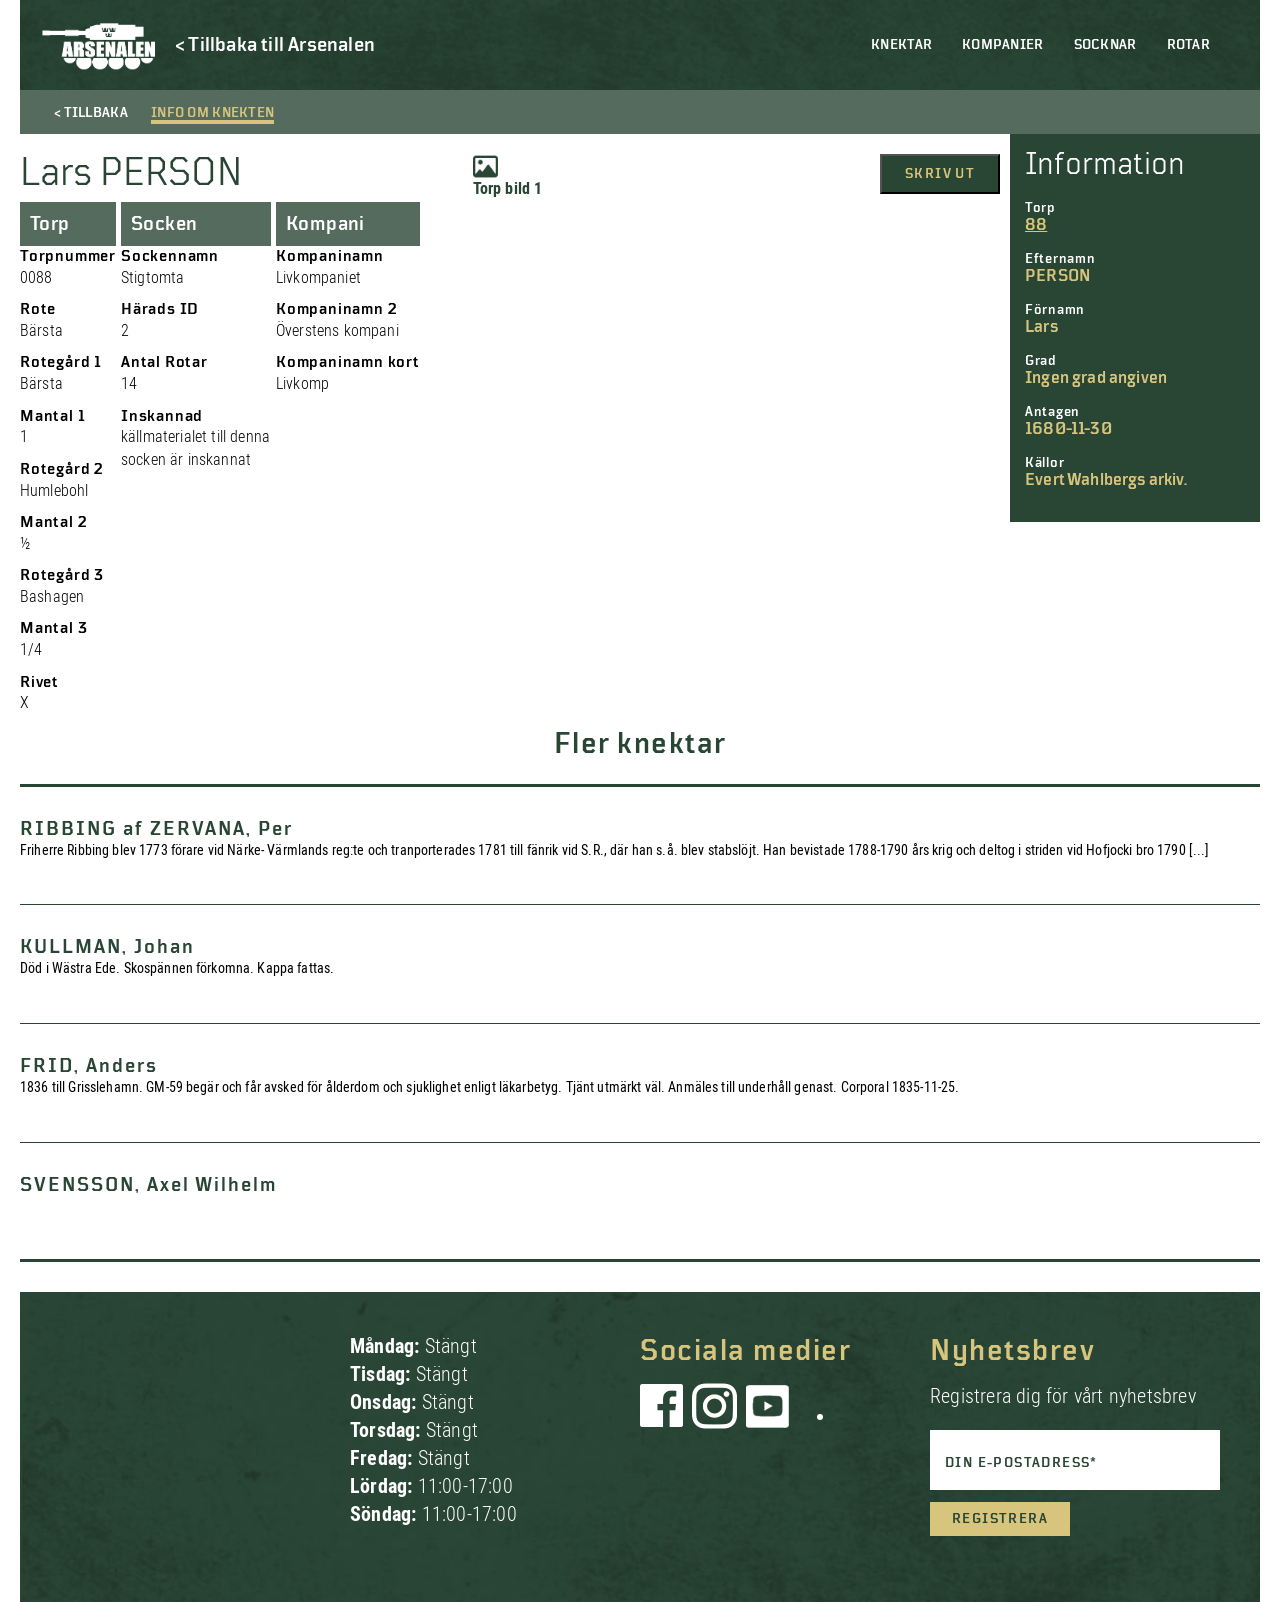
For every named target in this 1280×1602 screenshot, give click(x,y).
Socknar (1105, 45)
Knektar (901, 45)
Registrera (1000, 1519)
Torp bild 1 (508, 176)
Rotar (1188, 45)
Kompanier (1003, 45)
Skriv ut (940, 174)
